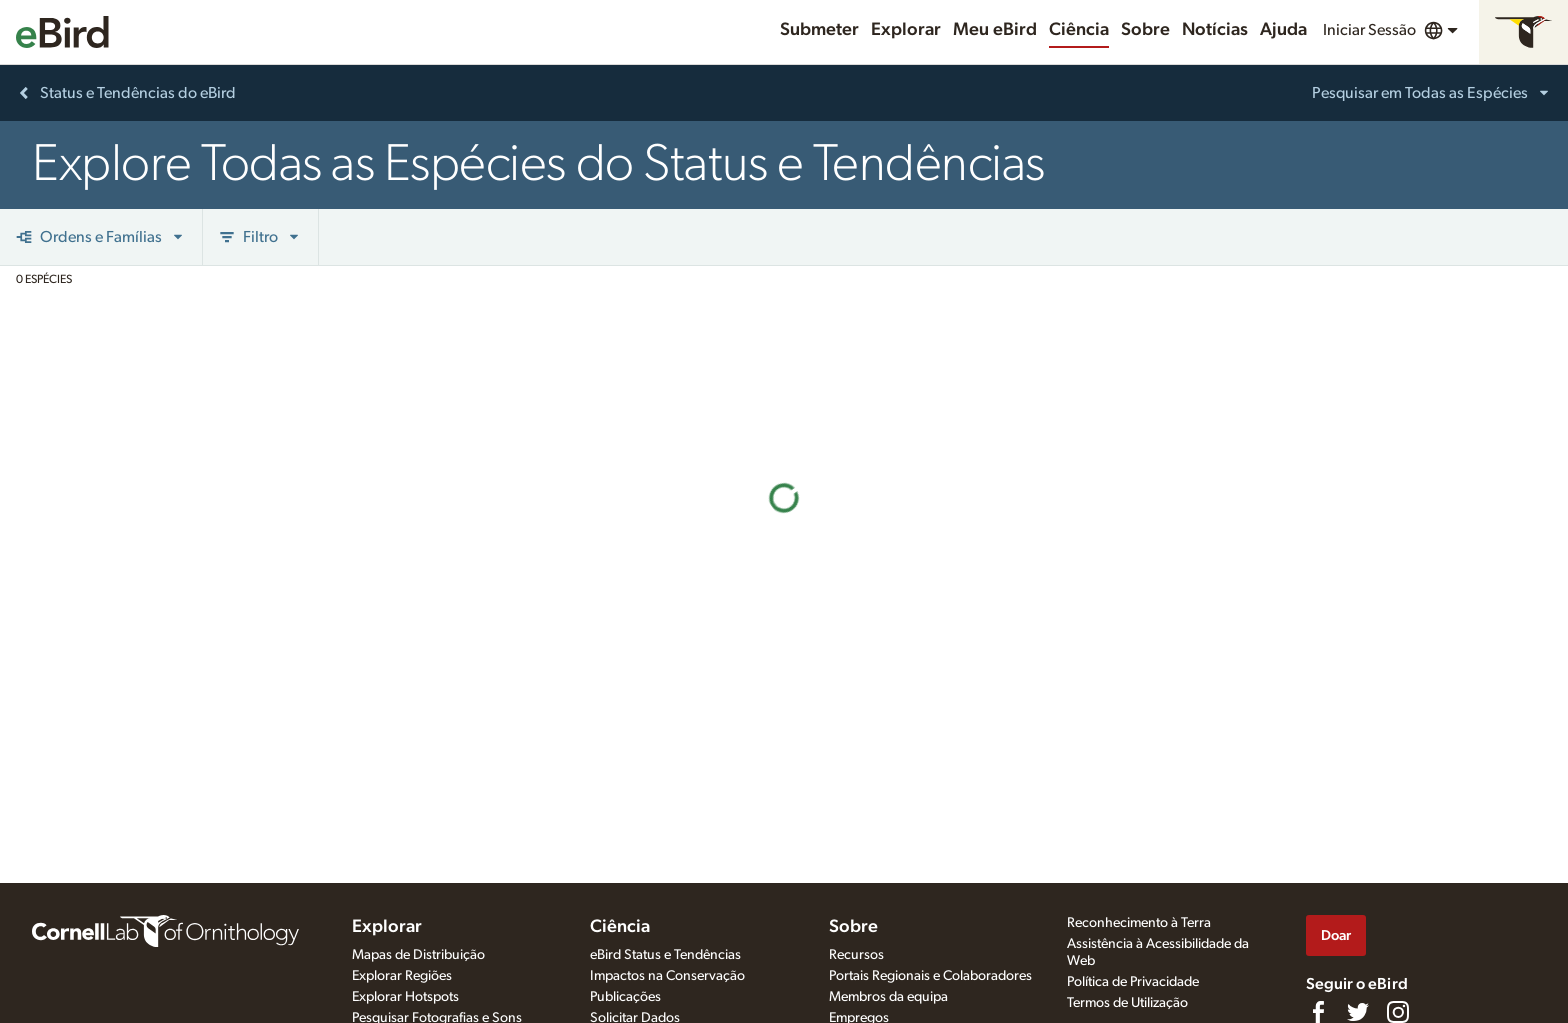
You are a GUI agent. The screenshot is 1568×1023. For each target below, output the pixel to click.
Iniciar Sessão (1369, 30)
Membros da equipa (888, 997)
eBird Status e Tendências (665, 955)
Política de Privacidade (1133, 982)
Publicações (625, 997)
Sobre (1145, 30)
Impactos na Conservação (667, 976)
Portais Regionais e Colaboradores (930, 976)
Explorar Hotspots (405, 997)
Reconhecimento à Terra (1139, 923)
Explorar (906, 30)
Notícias (1215, 30)
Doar (1336, 935)
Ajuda (1283, 30)
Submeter (819, 30)
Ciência (1079, 30)
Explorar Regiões (402, 976)
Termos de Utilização (1127, 1003)
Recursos (856, 955)
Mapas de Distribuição (418, 955)
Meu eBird (995, 30)
